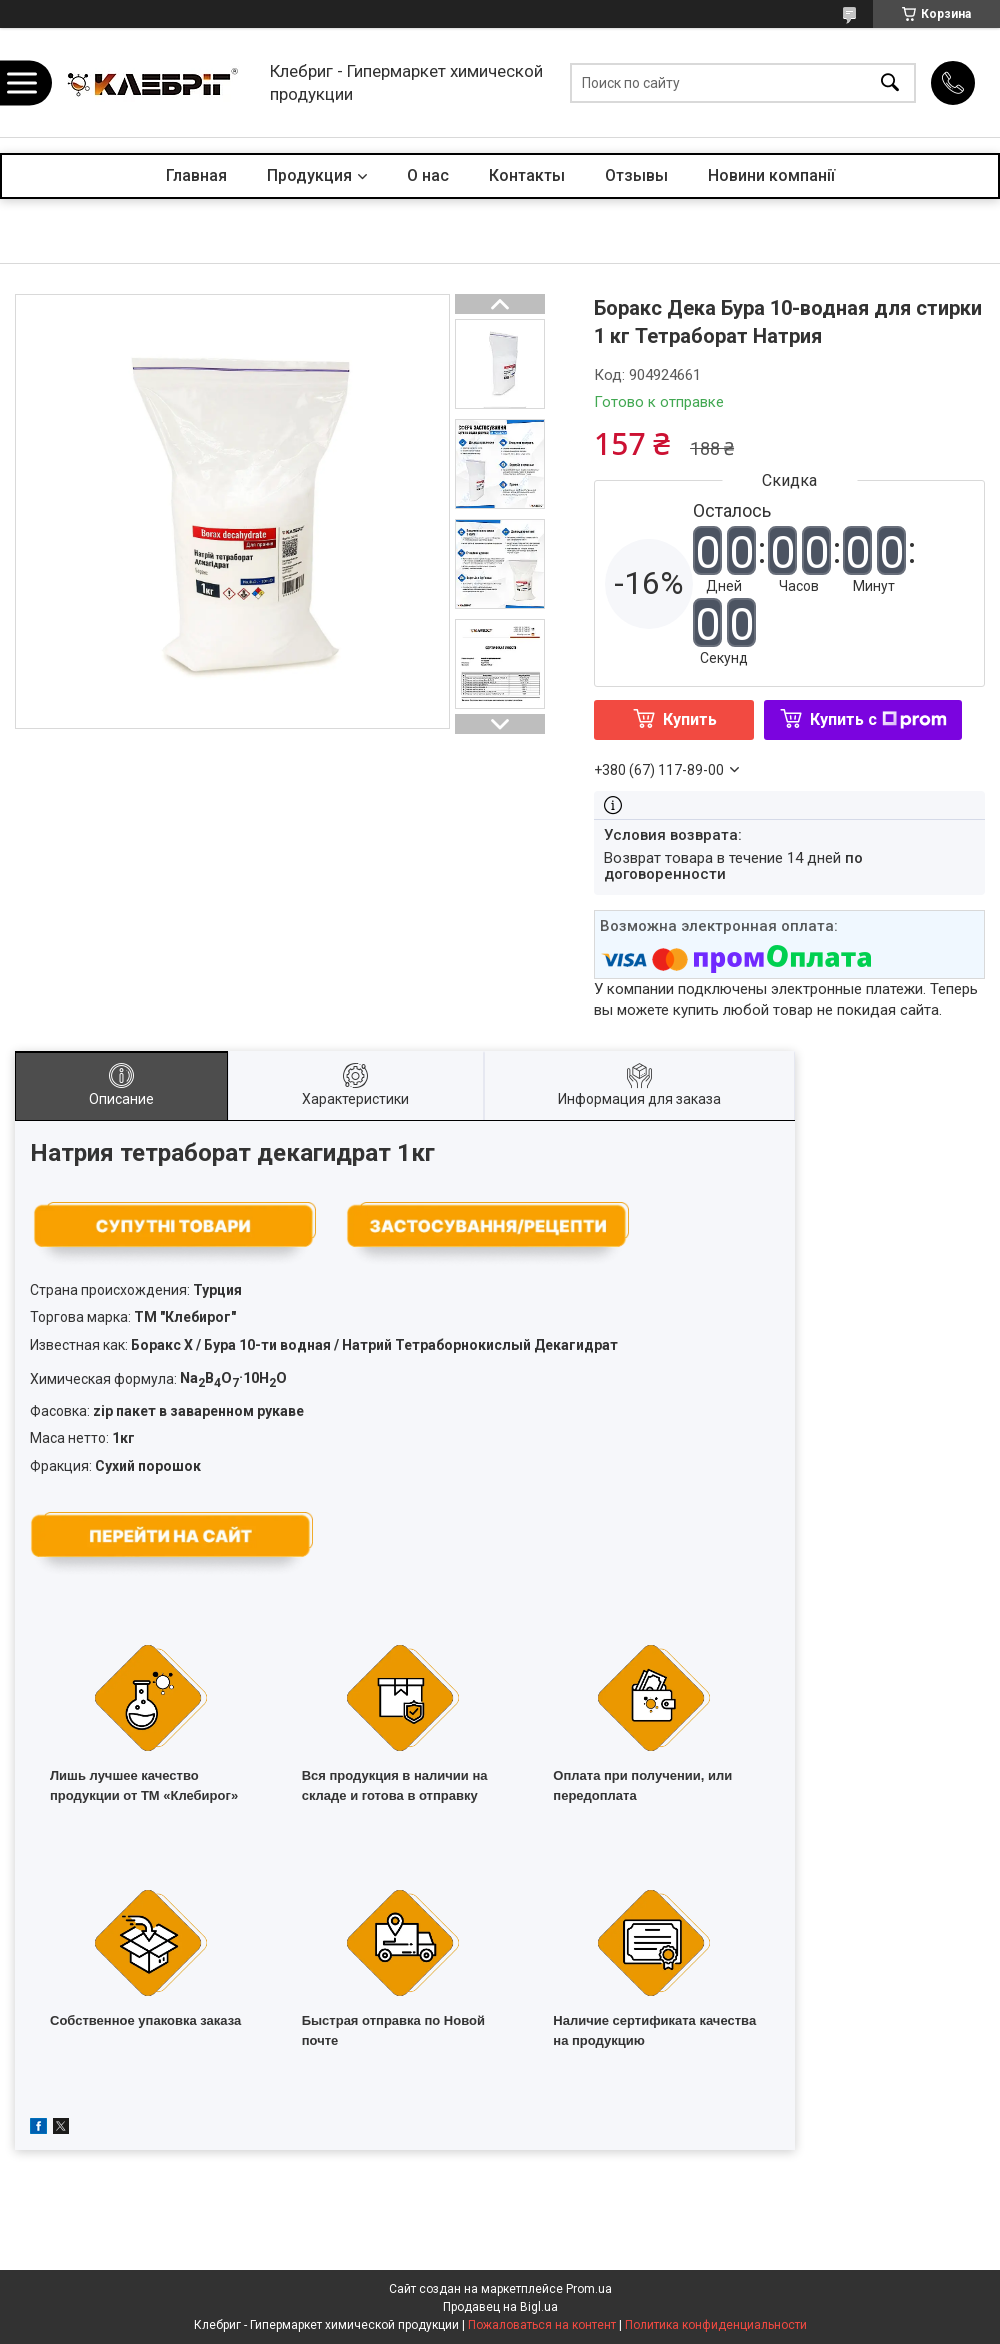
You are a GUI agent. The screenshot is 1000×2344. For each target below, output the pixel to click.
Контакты (527, 175)
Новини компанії (771, 175)
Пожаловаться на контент (542, 2325)
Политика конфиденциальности (716, 2325)
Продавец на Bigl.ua (500, 2307)
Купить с (878, 719)
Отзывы (636, 175)
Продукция (309, 175)
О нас (428, 175)
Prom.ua (589, 2289)
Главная (196, 175)
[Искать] (890, 82)
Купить (690, 719)
